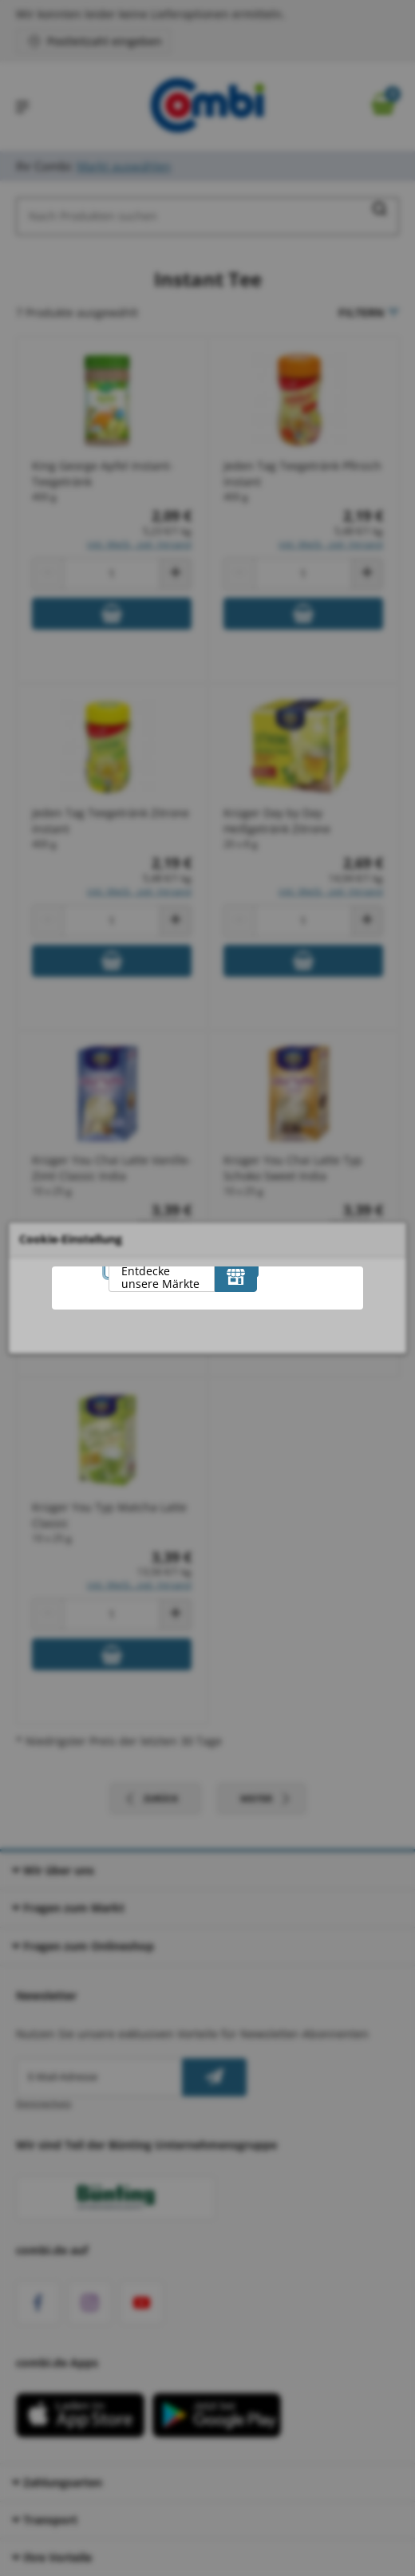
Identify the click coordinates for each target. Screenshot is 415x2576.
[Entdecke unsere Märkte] (236, 1276)
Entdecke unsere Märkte (160, 1277)
